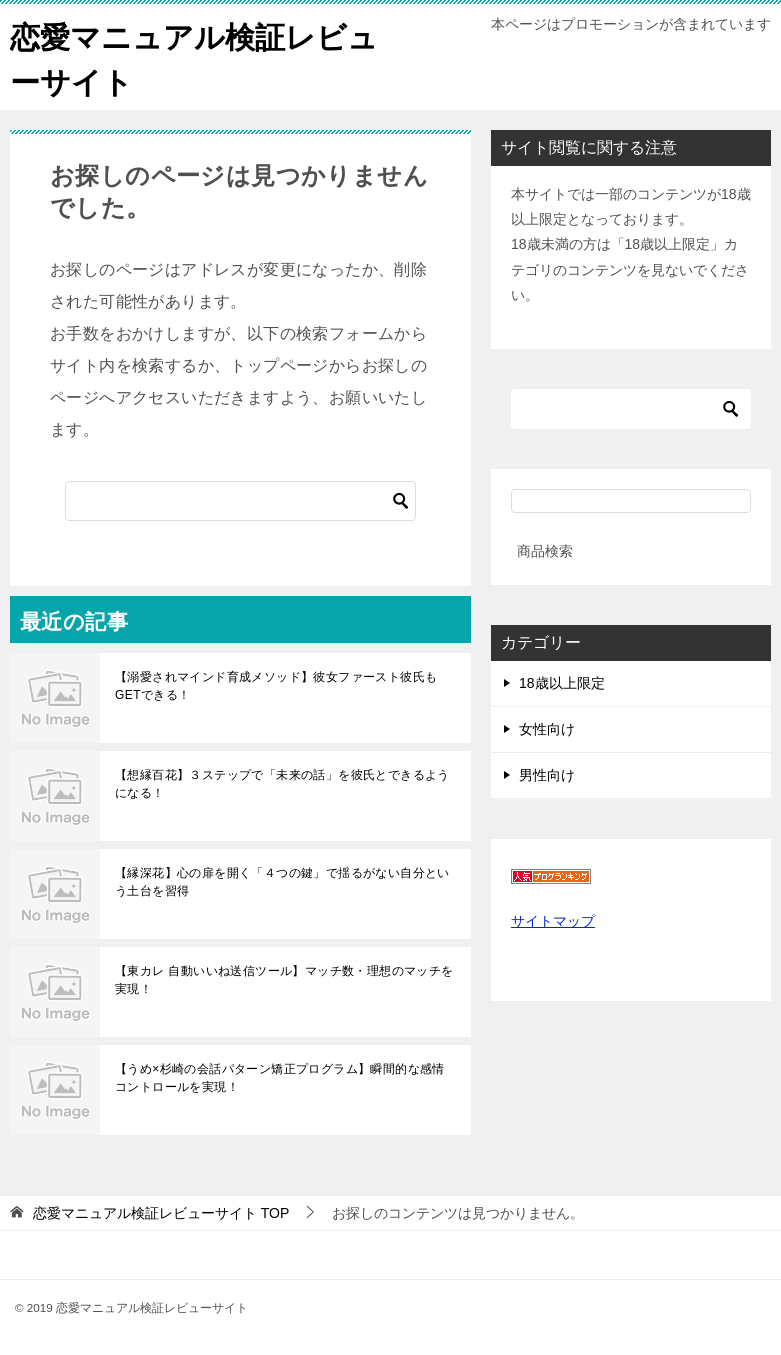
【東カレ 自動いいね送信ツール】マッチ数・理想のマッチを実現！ (284, 980)
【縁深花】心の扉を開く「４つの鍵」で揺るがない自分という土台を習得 (282, 882)
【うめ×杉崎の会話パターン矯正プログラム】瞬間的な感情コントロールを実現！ (280, 1078)
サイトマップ (553, 921)
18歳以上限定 (562, 683)
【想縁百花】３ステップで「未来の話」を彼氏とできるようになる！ (282, 784)
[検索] (240, 501)
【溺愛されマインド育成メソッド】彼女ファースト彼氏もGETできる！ (276, 686)
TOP (161, 1213)
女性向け (547, 729)
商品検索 (545, 551)
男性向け (547, 775)
